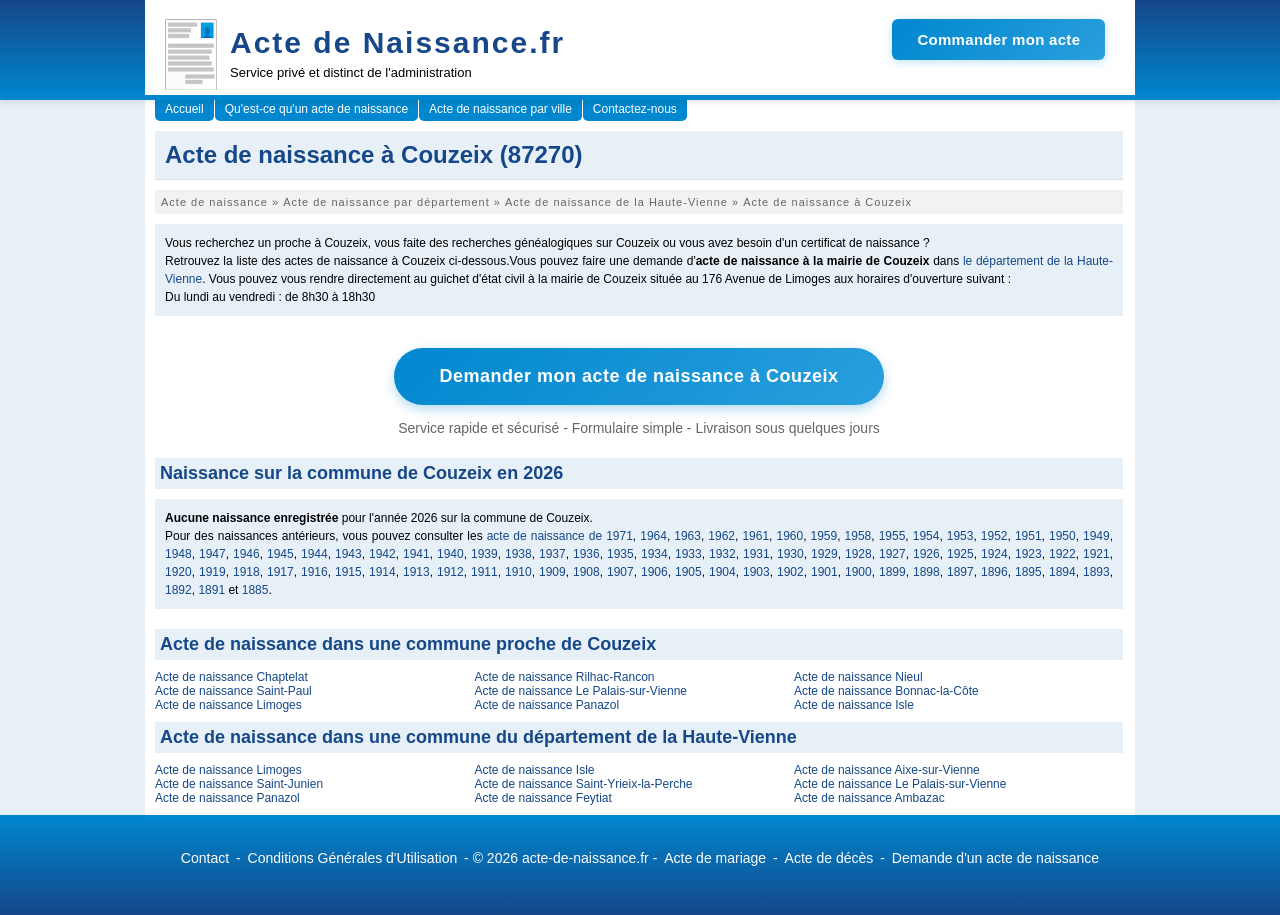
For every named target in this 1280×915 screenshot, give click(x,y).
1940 (450, 554)
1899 (892, 572)
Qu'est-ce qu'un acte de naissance (316, 109)
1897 (960, 572)
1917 (280, 572)
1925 (960, 554)
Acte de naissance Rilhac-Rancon (564, 677)
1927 (892, 554)
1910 (518, 572)
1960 (789, 536)
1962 (721, 536)
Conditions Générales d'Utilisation (353, 858)
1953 (960, 536)
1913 (416, 572)
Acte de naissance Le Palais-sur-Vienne (580, 691)
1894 (1062, 572)
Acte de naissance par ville (500, 109)
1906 (654, 572)
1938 (518, 554)
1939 (484, 554)
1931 (756, 554)
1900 (858, 572)
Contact (205, 858)
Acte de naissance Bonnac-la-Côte (886, 691)
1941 (416, 554)
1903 (756, 572)
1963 (687, 536)
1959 (824, 536)
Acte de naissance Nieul (858, 677)
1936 (586, 554)
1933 (688, 554)
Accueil (184, 109)
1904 (722, 572)
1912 (450, 572)
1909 (552, 572)
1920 (178, 572)
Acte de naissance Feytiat (542, 798)
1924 (994, 554)
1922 (1062, 554)
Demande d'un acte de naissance (995, 858)
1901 (824, 572)
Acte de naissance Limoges (228, 705)
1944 (314, 554)
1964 (653, 536)
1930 (790, 554)
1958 (858, 536)
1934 (654, 554)
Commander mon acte (998, 39)
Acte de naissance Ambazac (869, 798)
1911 (484, 572)
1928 (858, 554)
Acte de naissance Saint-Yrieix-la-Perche (583, 784)
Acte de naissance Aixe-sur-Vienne (887, 770)
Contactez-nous (635, 109)
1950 (1062, 536)
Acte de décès (829, 858)
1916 (314, 572)
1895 (1028, 572)
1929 (824, 554)
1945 (280, 554)
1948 (178, 554)
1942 (382, 554)
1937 (552, 554)
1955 (892, 536)
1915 (348, 572)
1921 (1096, 554)
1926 (926, 554)
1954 (926, 536)
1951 (1028, 536)
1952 (994, 536)
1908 (586, 572)
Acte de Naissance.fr (397, 42)
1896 (994, 572)
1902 (790, 572)
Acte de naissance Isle (854, 705)
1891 (211, 590)
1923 (1028, 554)
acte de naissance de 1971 (560, 536)
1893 (1096, 572)
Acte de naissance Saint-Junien (239, 784)
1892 (178, 590)
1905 (688, 572)
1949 (1096, 536)
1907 (620, 572)
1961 (755, 536)
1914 (382, 572)
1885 (255, 590)
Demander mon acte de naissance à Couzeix (638, 376)
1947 (212, 554)
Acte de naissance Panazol (546, 705)
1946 (246, 554)
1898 (926, 572)
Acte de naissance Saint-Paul (233, 691)
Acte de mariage (715, 858)
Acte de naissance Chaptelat (231, 677)
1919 (212, 572)
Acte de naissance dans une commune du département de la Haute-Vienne (478, 737)
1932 (722, 554)
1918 (246, 572)
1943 (348, 554)
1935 (620, 554)
